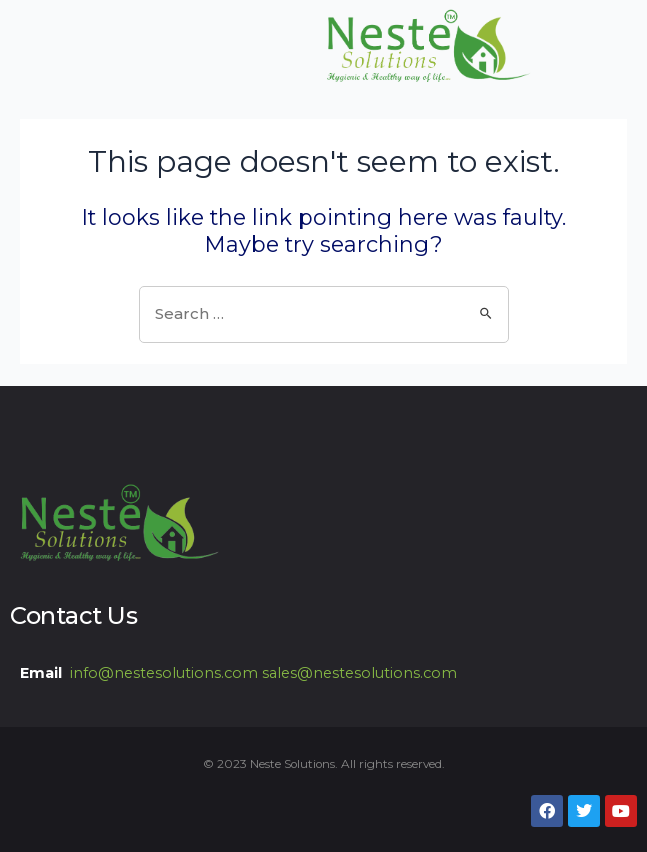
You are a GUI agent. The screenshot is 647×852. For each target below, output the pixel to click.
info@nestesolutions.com (164, 673)
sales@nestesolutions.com (359, 673)
